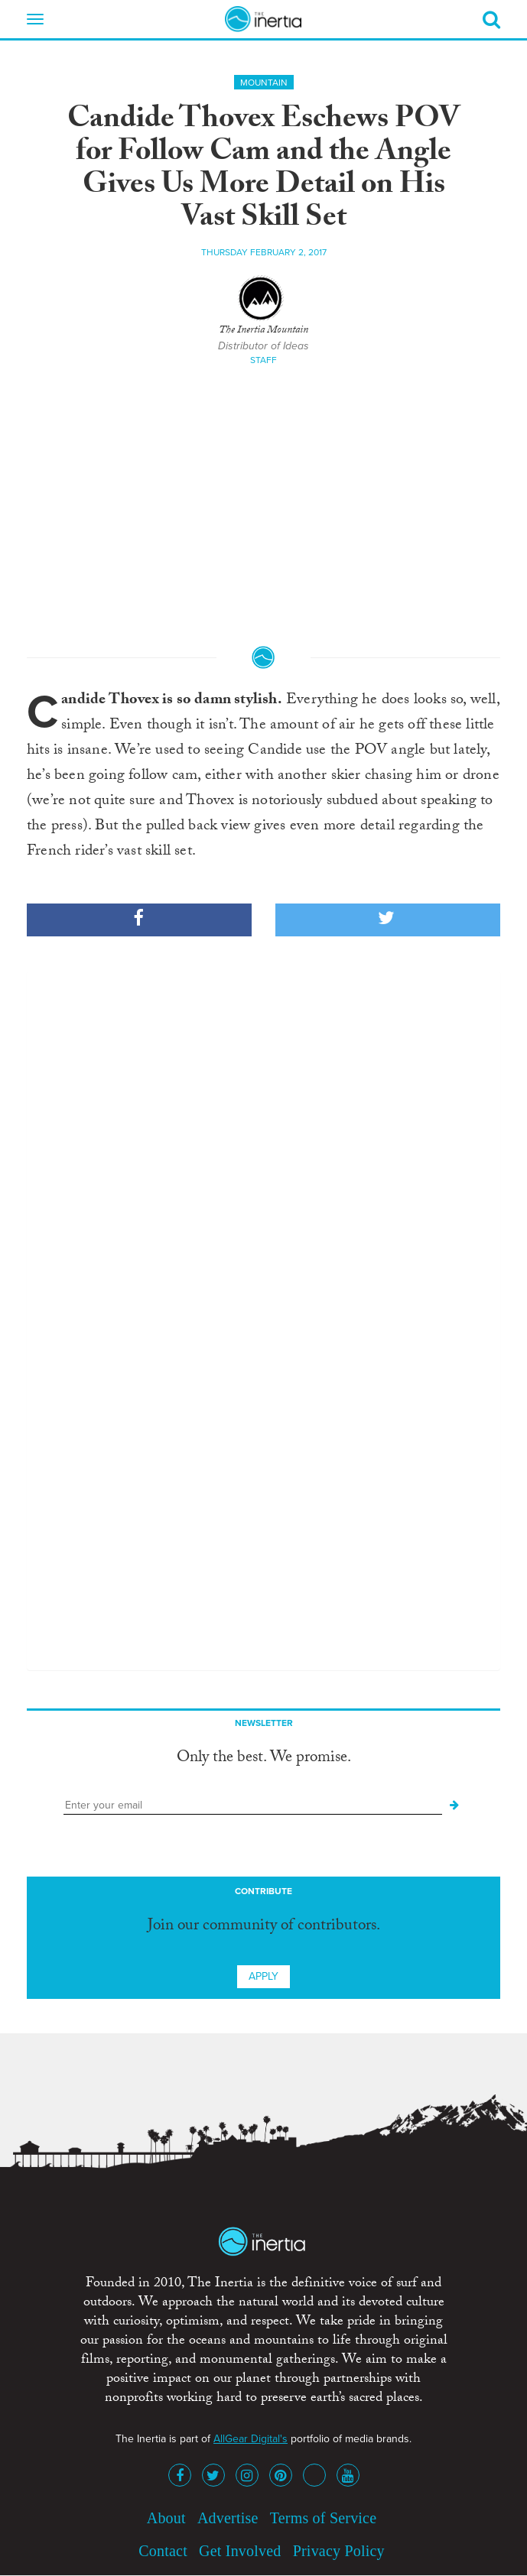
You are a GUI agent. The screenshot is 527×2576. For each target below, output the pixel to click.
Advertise (228, 2517)
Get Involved (240, 2550)
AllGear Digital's (250, 2438)
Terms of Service (323, 2517)
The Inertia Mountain (263, 331)
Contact (162, 2550)
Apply (263, 1976)
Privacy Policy (339, 2550)
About (166, 2517)
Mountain (264, 82)
